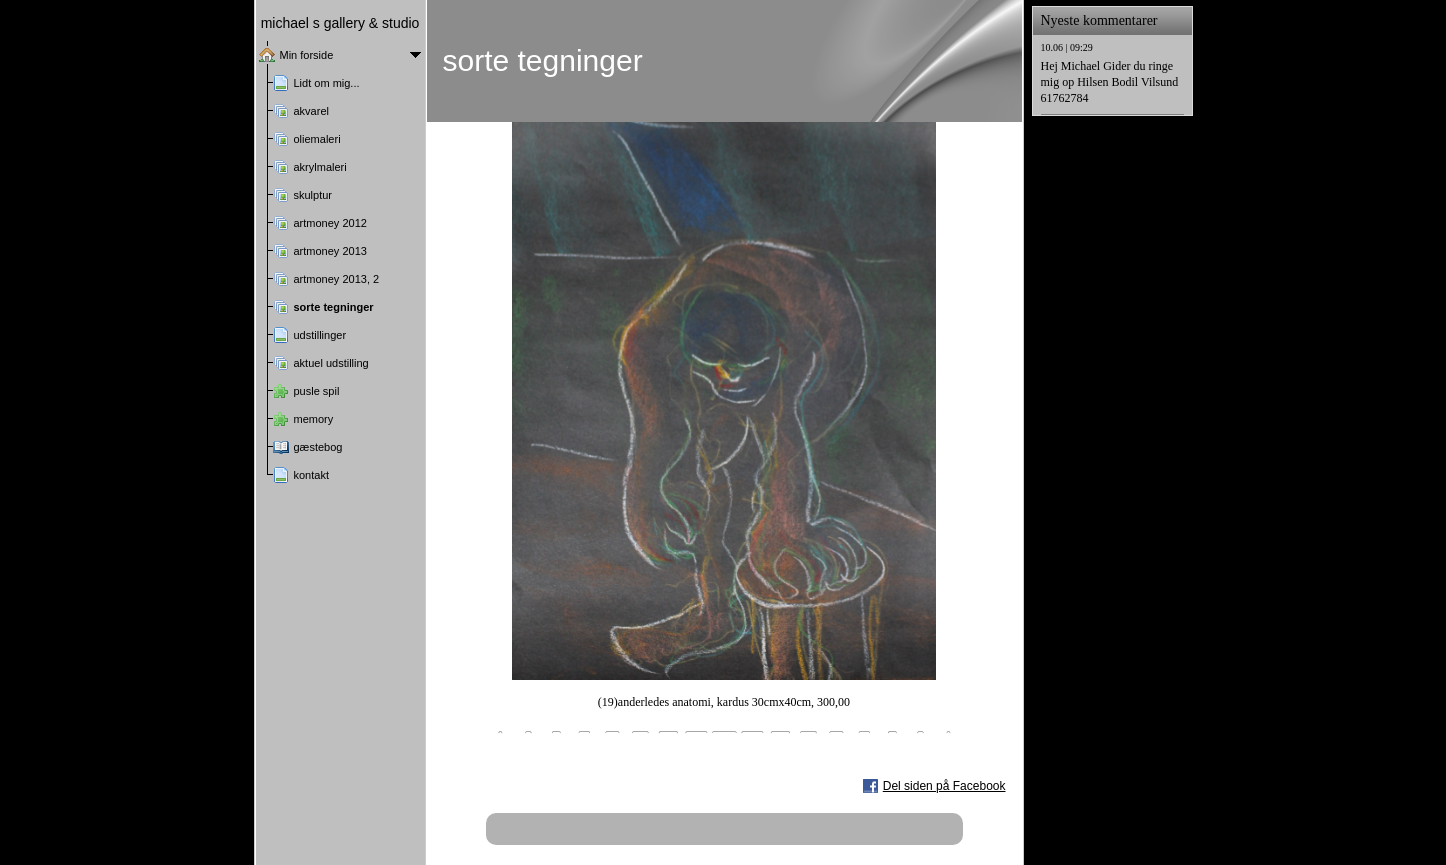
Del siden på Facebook (944, 786)
